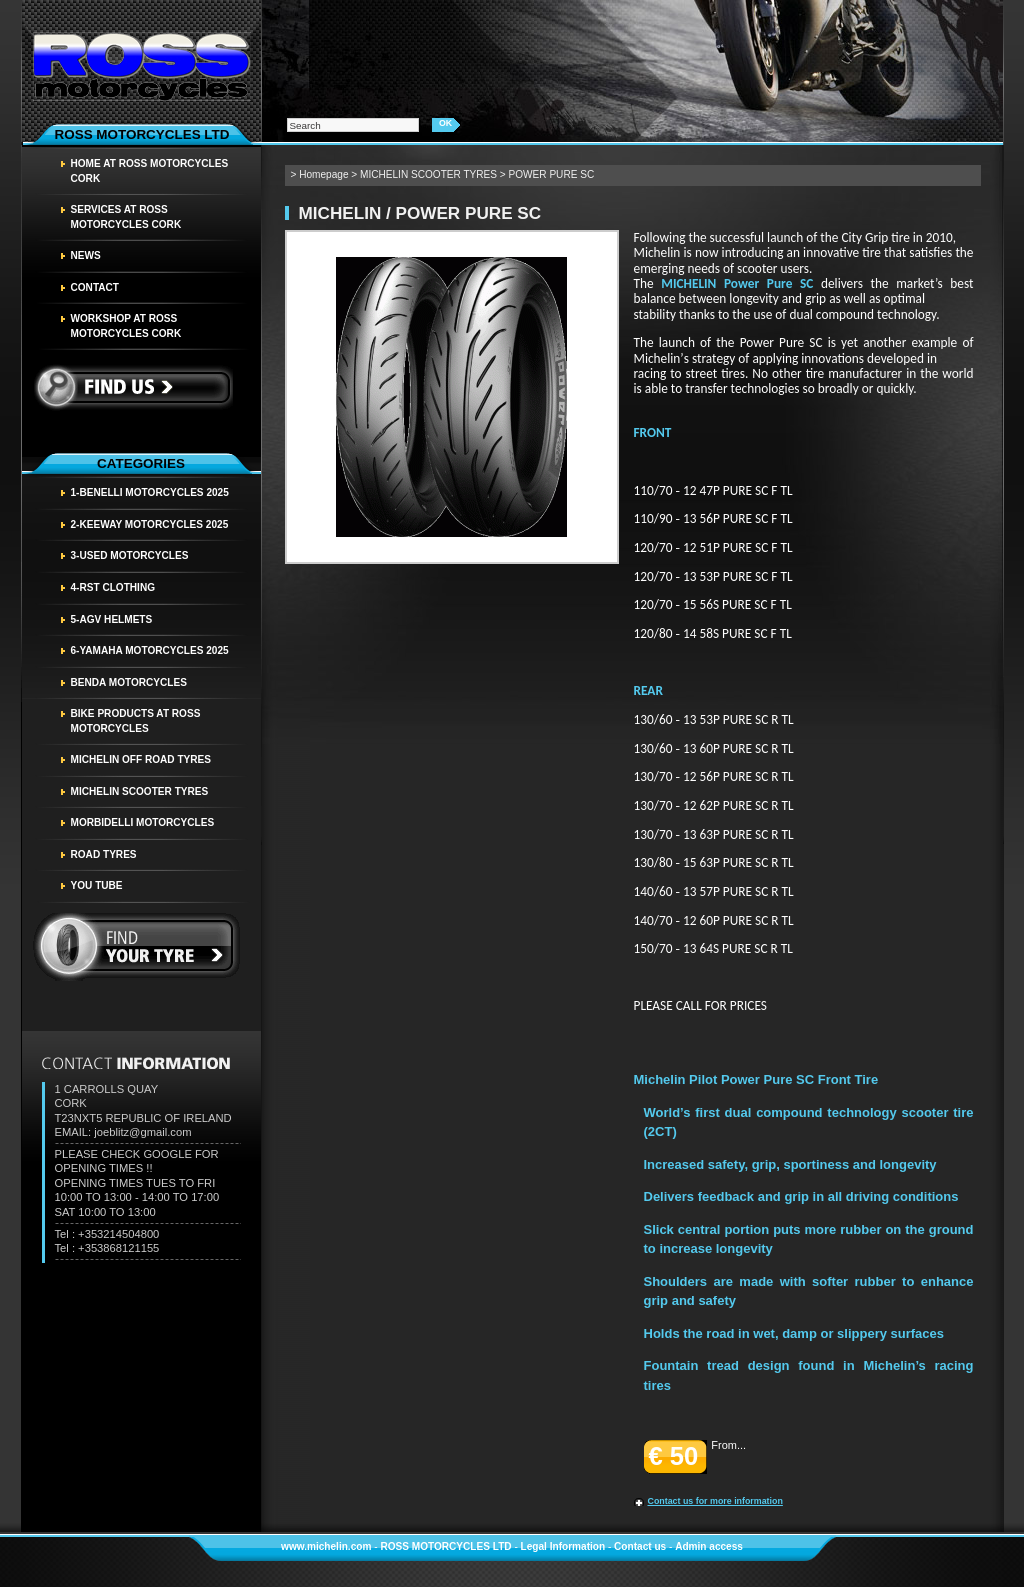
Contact (95, 287)
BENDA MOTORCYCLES (129, 682)
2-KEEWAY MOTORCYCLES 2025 (150, 524)
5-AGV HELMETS (112, 619)
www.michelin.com (326, 1546)
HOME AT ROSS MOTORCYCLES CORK (150, 171)
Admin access (709, 1546)
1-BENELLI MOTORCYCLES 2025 (150, 492)
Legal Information (563, 1546)
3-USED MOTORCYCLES (130, 555)
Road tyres (104, 854)
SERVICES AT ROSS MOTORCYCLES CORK (126, 217)
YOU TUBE (97, 885)
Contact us (640, 1546)
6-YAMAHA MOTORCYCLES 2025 (150, 650)
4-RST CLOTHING (113, 587)
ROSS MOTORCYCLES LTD (445, 1546)
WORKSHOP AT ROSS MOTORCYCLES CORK (126, 326)
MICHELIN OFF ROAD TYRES (141, 759)
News (86, 255)
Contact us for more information (715, 1501)
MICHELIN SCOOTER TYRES (140, 791)
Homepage (323, 174)
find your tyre (137, 947)
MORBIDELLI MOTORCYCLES (143, 822)
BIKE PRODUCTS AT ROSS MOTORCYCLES (136, 721)
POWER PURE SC (552, 174)
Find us (132, 387)
